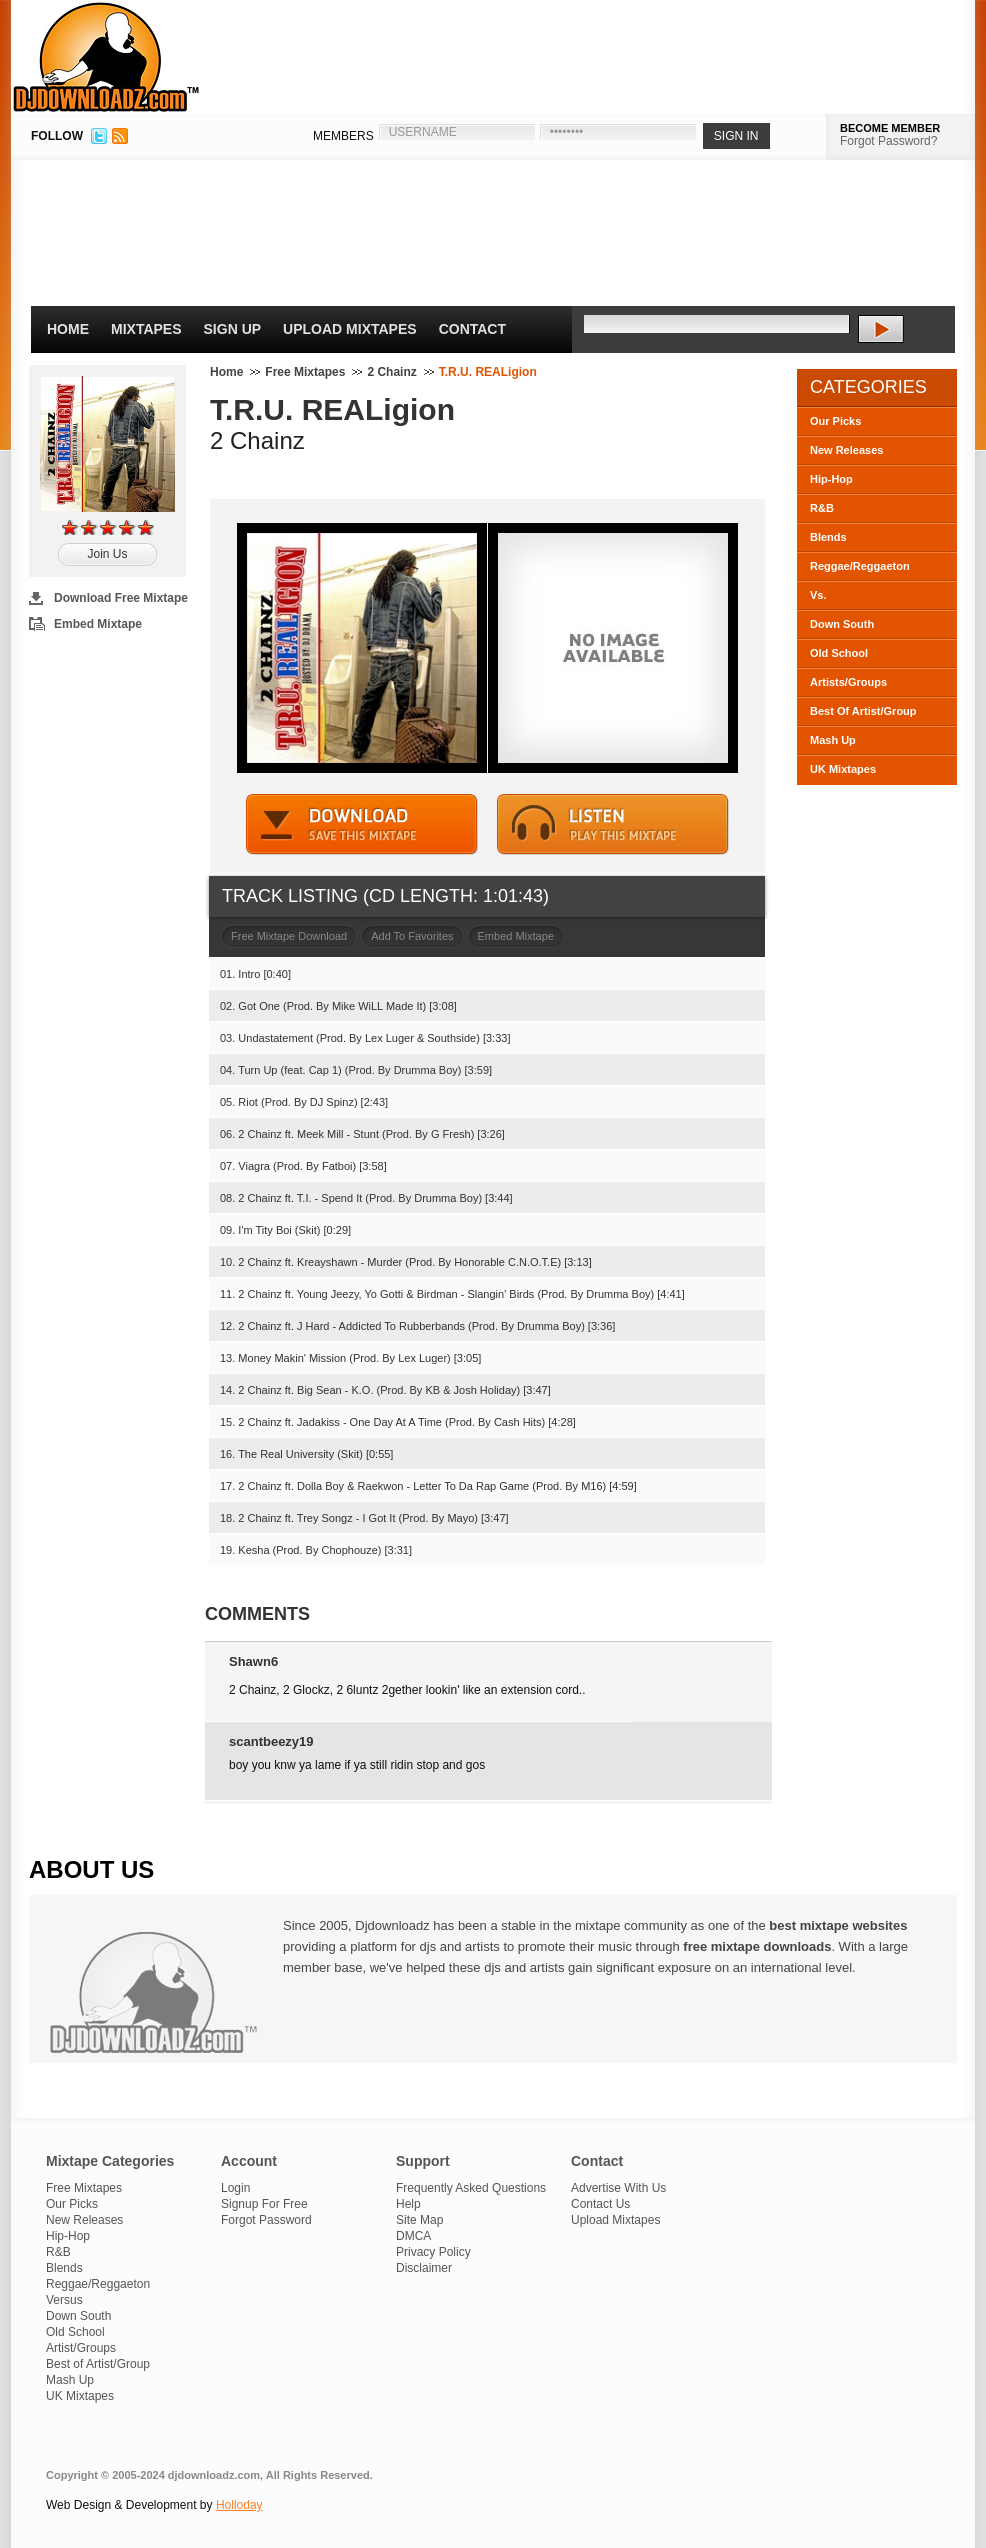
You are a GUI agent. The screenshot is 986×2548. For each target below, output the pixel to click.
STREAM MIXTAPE (613, 824)
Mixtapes (146, 329)
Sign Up (233, 329)
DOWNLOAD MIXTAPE (362, 824)
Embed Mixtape (98, 624)
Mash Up (833, 740)
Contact (472, 329)
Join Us (107, 554)
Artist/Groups (81, 2348)
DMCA (413, 2236)
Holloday (239, 2505)
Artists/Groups (848, 682)
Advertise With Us (618, 2188)
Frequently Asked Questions (471, 2188)
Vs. (818, 595)
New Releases (846, 450)
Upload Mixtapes (350, 329)
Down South (842, 624)
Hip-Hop (831, 479)
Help (408, 2204)
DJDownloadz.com (106, 57)
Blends (828, 537)
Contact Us (600, 2204)
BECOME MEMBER (890, 128)
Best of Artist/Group (98, 2364)
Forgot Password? (888, 141)
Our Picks (835, 421)
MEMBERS (343, 136)
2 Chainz (391, 372)
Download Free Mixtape (121, 598)
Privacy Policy (433, 2252)
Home (68, 329)
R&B (822, 508)
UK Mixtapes (843, 769)
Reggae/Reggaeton (860, 566)
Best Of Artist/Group (863, 711)
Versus (64, 2300)
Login (235, 2188)
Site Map (419, 2220)
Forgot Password (266, 2220)
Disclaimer (424, 2268)
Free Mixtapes (305, 372)
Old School (839, 653)
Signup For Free (264, 2204)
